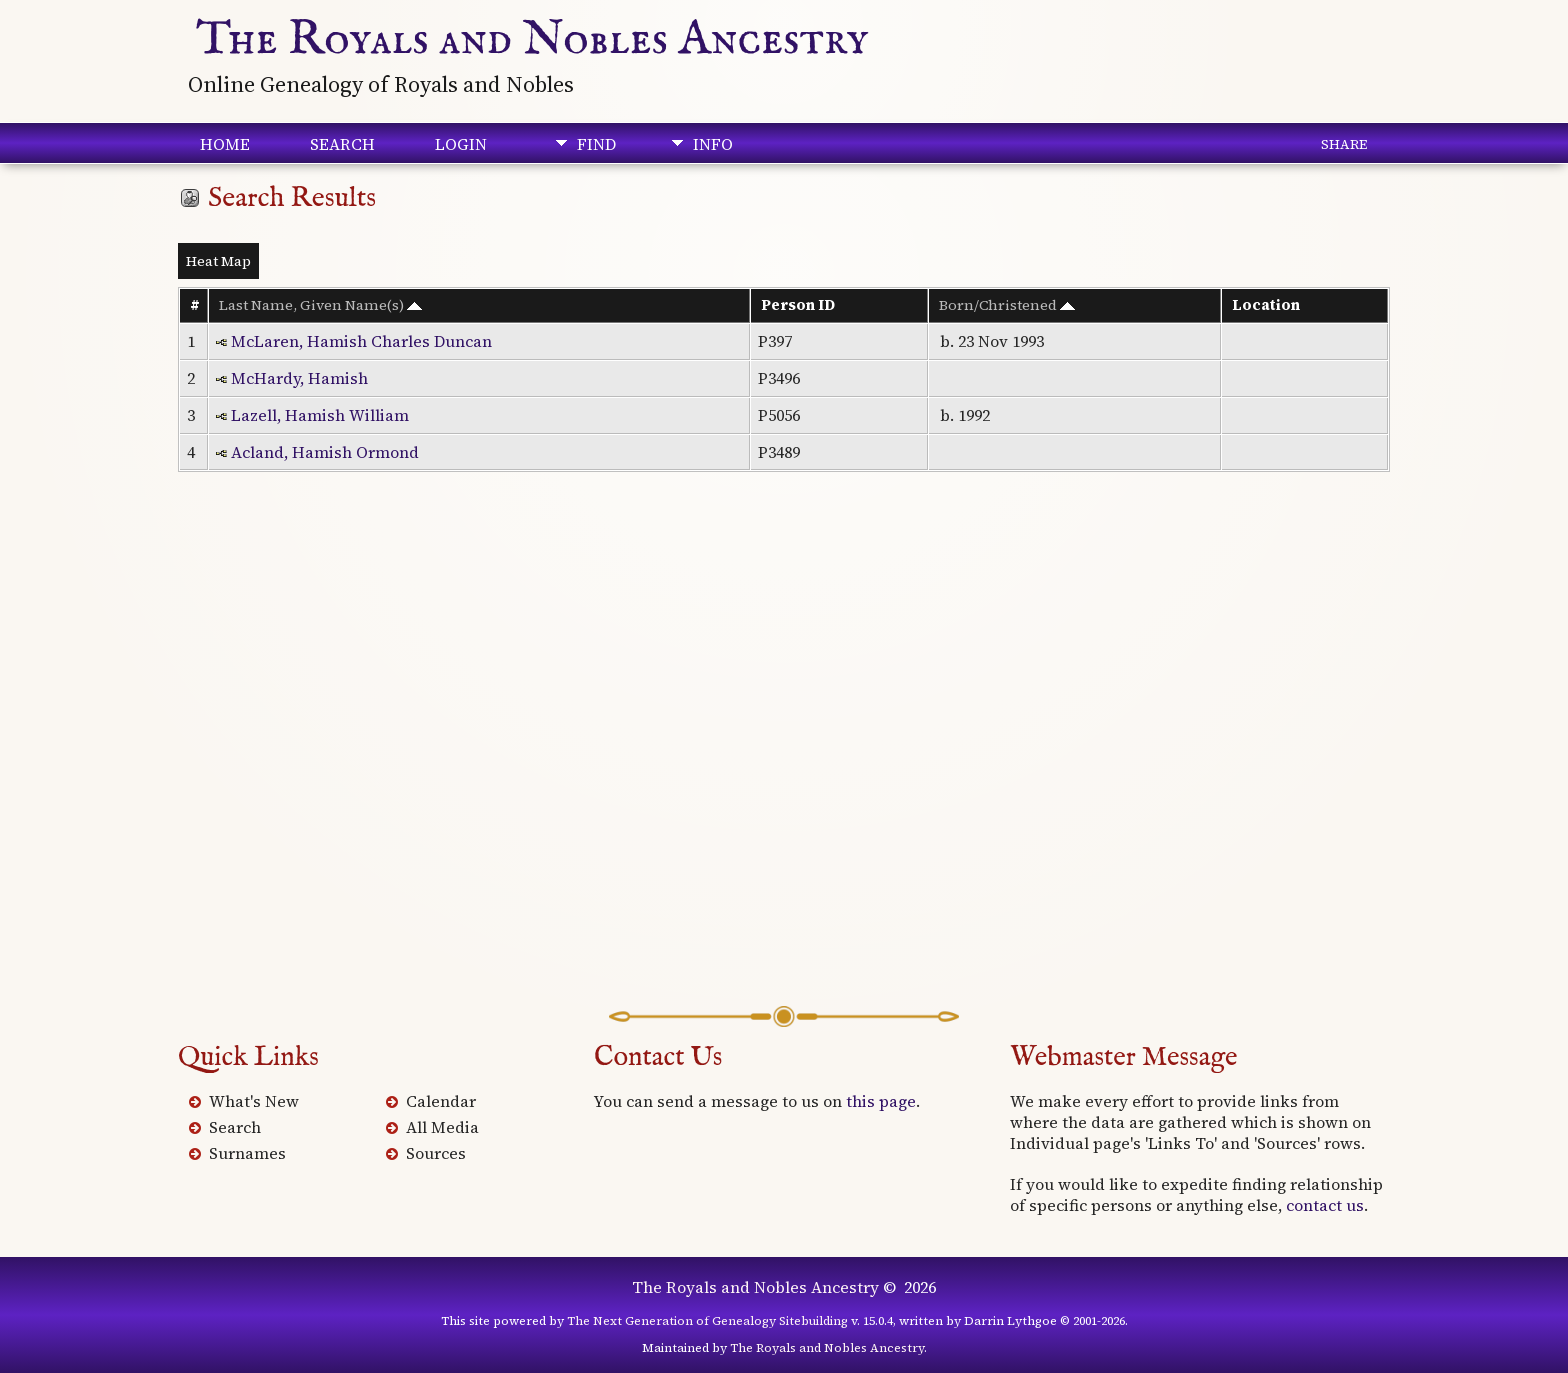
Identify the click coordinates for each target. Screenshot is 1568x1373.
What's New (254, 1101)
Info (713, 144)
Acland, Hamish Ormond (325, 452)
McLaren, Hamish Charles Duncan (361, 341)
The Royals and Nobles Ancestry (532, 40)
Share (1344, 144)
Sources (436, 1153)
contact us (1325, 1205)
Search (342, 144)
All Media (442, 1127)
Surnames (247, 1153)
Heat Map (218, 261)
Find (596, 144)
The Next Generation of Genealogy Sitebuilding (707, 1321)
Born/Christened (1007, 305)
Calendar (441, 1101)
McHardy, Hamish (299, 378)
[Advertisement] (784, 768)
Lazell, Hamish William (320, 415)
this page (881, 1101)
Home (225, 144)
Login (461, 144)
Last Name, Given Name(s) (320, 305)
